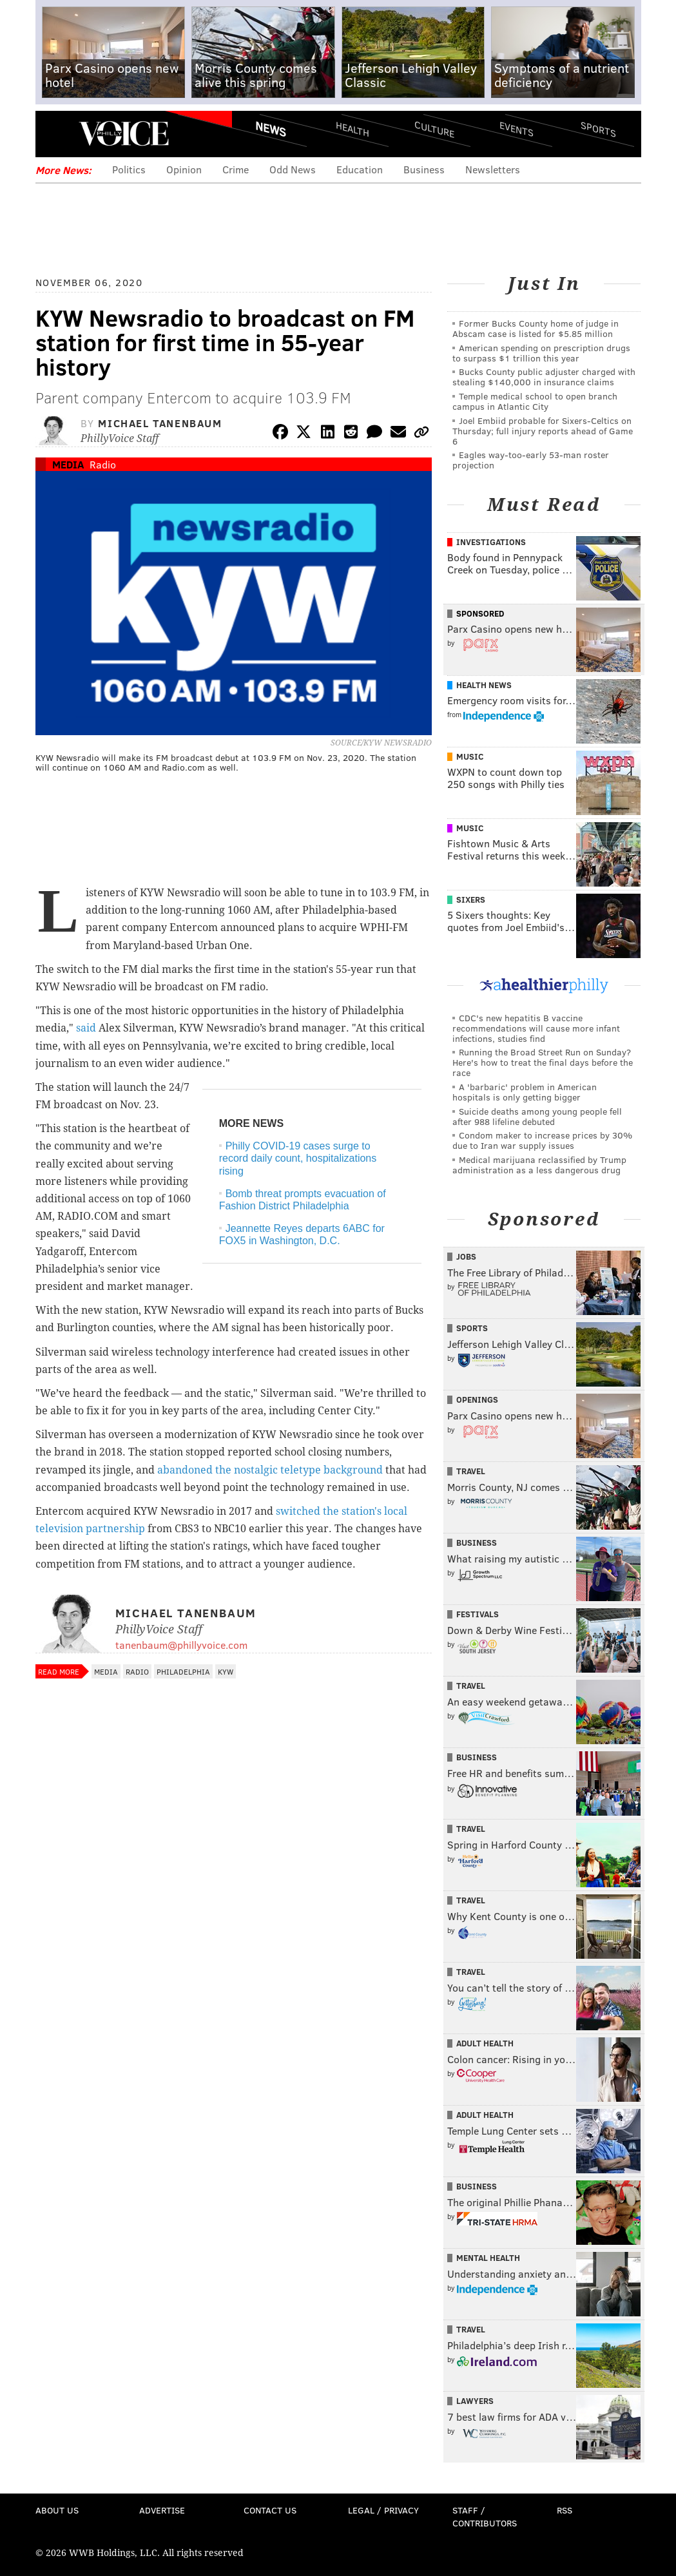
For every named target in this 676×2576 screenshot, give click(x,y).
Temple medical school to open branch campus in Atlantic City (534, 401)
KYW (225, 1671)
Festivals (477, 1614)
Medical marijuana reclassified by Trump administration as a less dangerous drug (539, 1164)
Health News (484, 685)
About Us (57, 2510)
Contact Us (270, 2510)
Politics (129, 169)
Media (68, 464)
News (270, 128)
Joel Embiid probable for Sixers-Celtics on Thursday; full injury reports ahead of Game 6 (542, 430)
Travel (470, 1471)
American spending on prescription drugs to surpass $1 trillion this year (541, 352)
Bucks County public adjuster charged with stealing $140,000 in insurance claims (543, 376)
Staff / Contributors (484, 2516)
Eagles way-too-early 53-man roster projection (530, 459)
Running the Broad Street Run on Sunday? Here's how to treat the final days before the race (542, 1062)
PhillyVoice (124, 133)
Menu (56, 134)
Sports (597, 129)
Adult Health (485, 2043)
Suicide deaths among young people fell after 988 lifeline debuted (537, 1116)
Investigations (491, 542)
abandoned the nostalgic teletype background (270, 1470)
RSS (564, 2510)
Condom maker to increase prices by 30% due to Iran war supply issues (542, 1140)
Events (516, 129)
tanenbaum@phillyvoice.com (181, 1644)
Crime (235, 169)
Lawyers (475, 2401)
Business (424, 169)
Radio (103, 464)
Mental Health (488, 2258)
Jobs (466, 1256)
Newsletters (492, 169)
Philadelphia (183, 1671)
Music (469, 756)
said (86, 1028)
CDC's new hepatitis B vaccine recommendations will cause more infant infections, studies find (536, 1028)
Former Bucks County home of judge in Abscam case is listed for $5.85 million (535, 328)
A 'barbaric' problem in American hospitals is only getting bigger (524, 1092)
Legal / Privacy (383, 2510)
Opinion (184, 169)
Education (359, 169)
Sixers (470, 899)
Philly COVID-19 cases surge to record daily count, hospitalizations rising (298, 1158)
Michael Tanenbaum (160, 423)
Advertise (162, 2510)
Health (352, 129)
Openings (477, 1399)
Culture (434, 129)
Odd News (292, 169)
